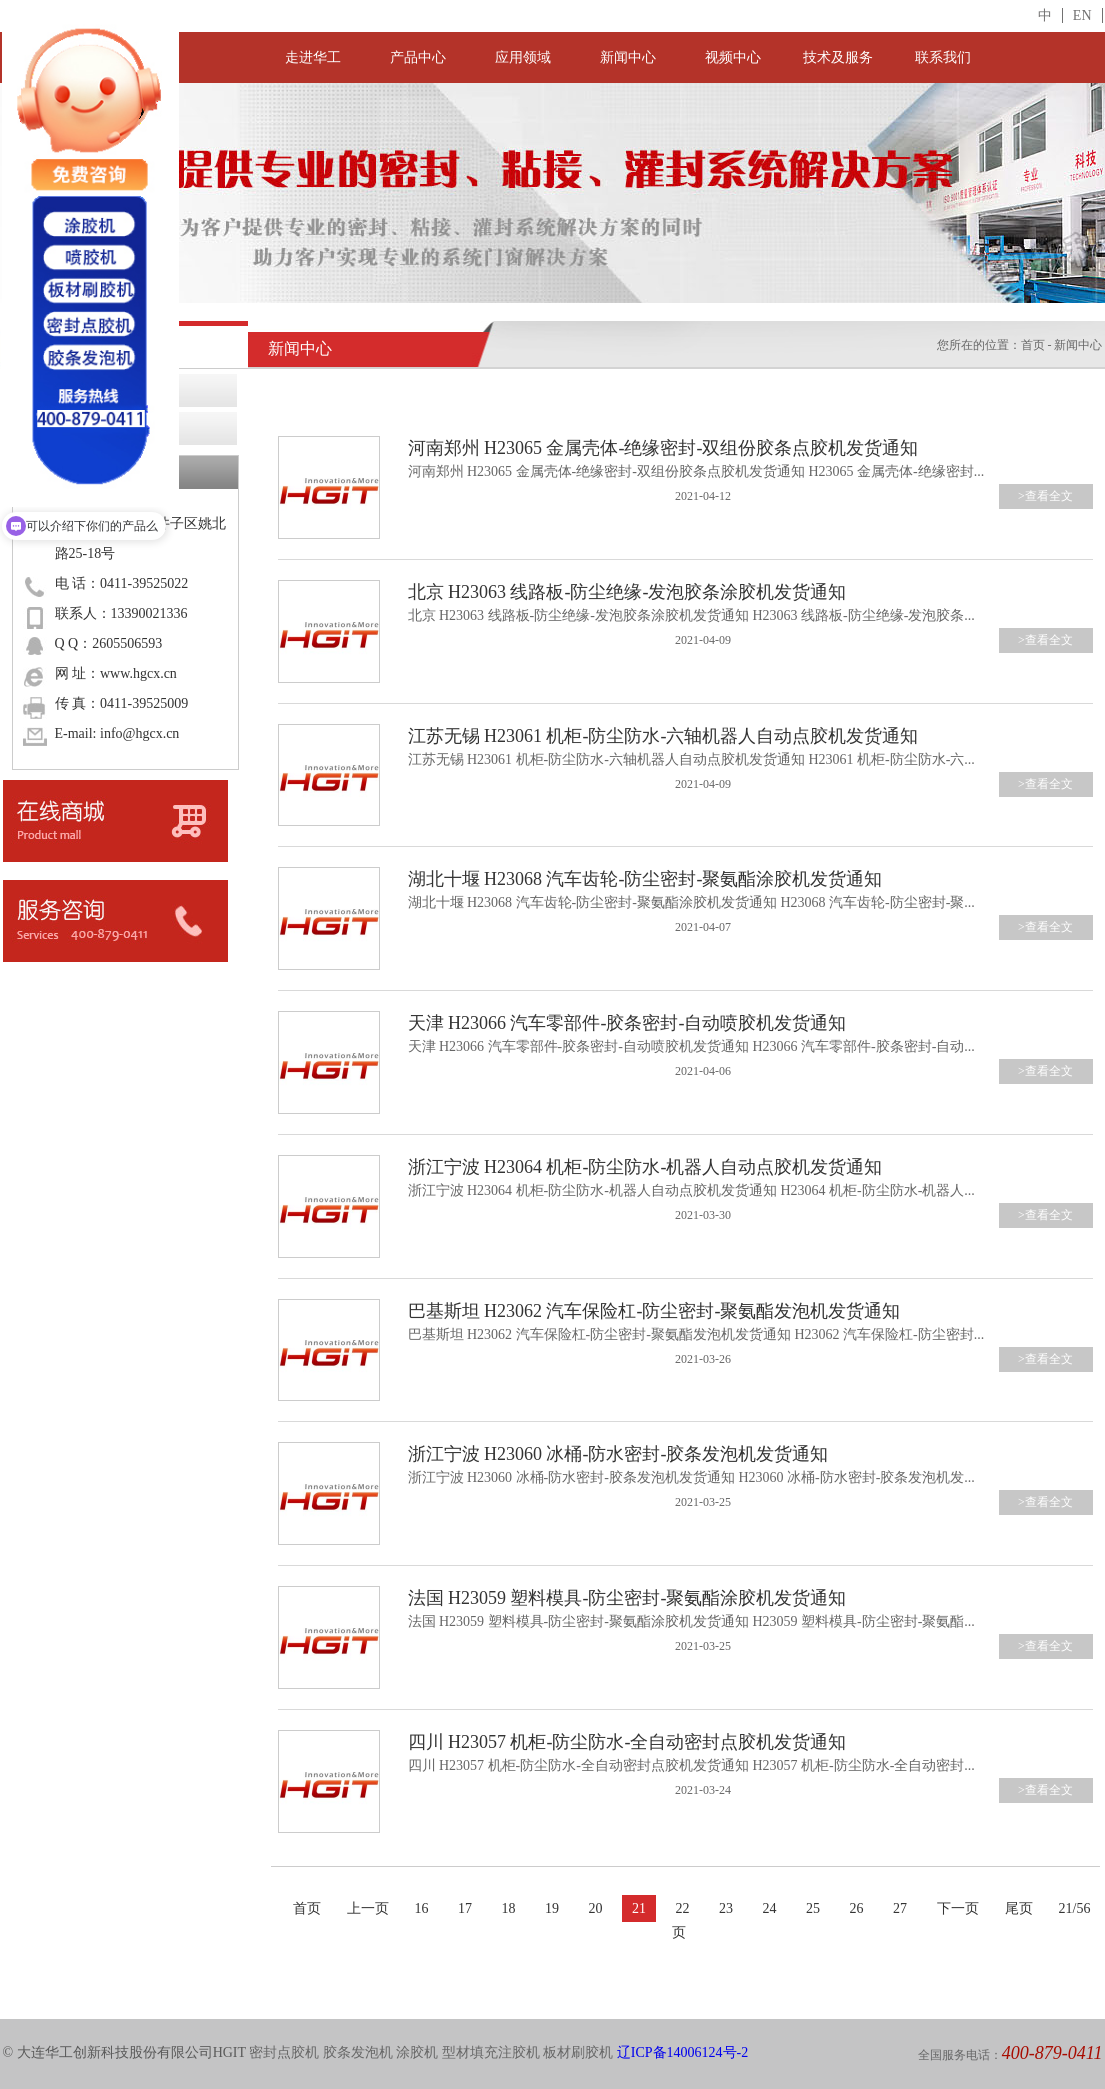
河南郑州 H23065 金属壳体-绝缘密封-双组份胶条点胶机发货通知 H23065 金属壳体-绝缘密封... (696, 471)
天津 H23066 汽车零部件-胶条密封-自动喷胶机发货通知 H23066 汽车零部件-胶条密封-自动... (691, 1046)
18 (509, 1908)
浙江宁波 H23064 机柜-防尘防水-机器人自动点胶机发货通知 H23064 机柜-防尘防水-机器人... (691, 1190)
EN (1082, 15)
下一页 (958, 1908)
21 (639, 1908)
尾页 (1019, 1908)
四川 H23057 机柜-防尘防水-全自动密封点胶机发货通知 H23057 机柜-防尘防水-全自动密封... (691, 1765)
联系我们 (943, 57)
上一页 (368, 1908)
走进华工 (313, 57)
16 (422, 1908)
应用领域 (523, 57)
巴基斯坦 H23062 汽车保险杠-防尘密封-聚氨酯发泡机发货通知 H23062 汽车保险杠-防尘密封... (696, 1334)
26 (857, 1908)
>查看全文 (1045, 496)
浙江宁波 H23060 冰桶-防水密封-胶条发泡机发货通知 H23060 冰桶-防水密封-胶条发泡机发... (691, 1477)
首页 (1033, 345)
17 (465, 1908)
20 (596, 1908)
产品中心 (418, 57)
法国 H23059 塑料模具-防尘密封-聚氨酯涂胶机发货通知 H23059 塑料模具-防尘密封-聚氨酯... (691, 1621)
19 (552, 1908)
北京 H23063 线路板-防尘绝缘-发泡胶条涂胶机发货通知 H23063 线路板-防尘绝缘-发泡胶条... (691, 615)
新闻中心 (628, 57)
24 (770, 1908)
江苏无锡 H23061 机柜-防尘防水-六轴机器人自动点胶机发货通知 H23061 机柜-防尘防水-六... (691, 759)
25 (813, 1908)
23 (726, 1908)
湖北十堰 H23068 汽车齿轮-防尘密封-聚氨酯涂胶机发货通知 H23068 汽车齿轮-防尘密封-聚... (691, 902)
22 (683, 1908)
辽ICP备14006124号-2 (682, 2052)
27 (900, 1908)
